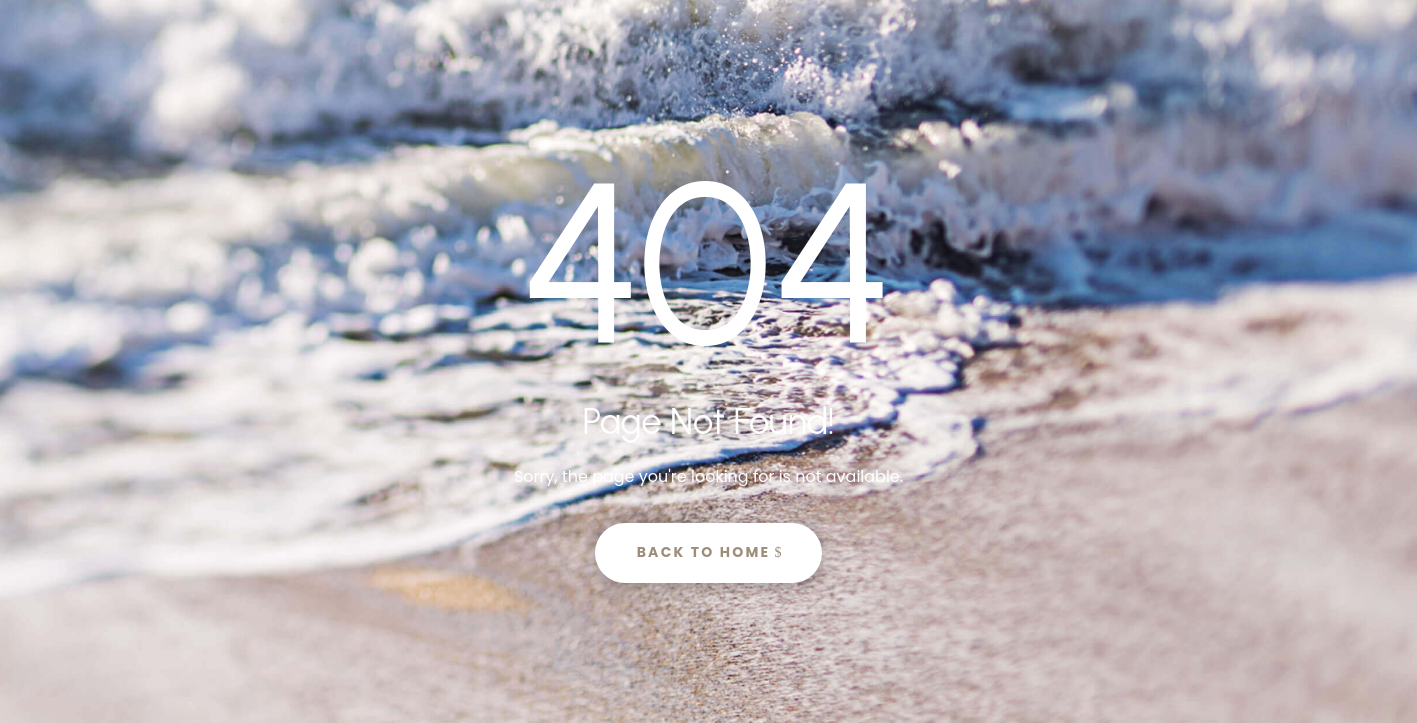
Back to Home (704, 552)
